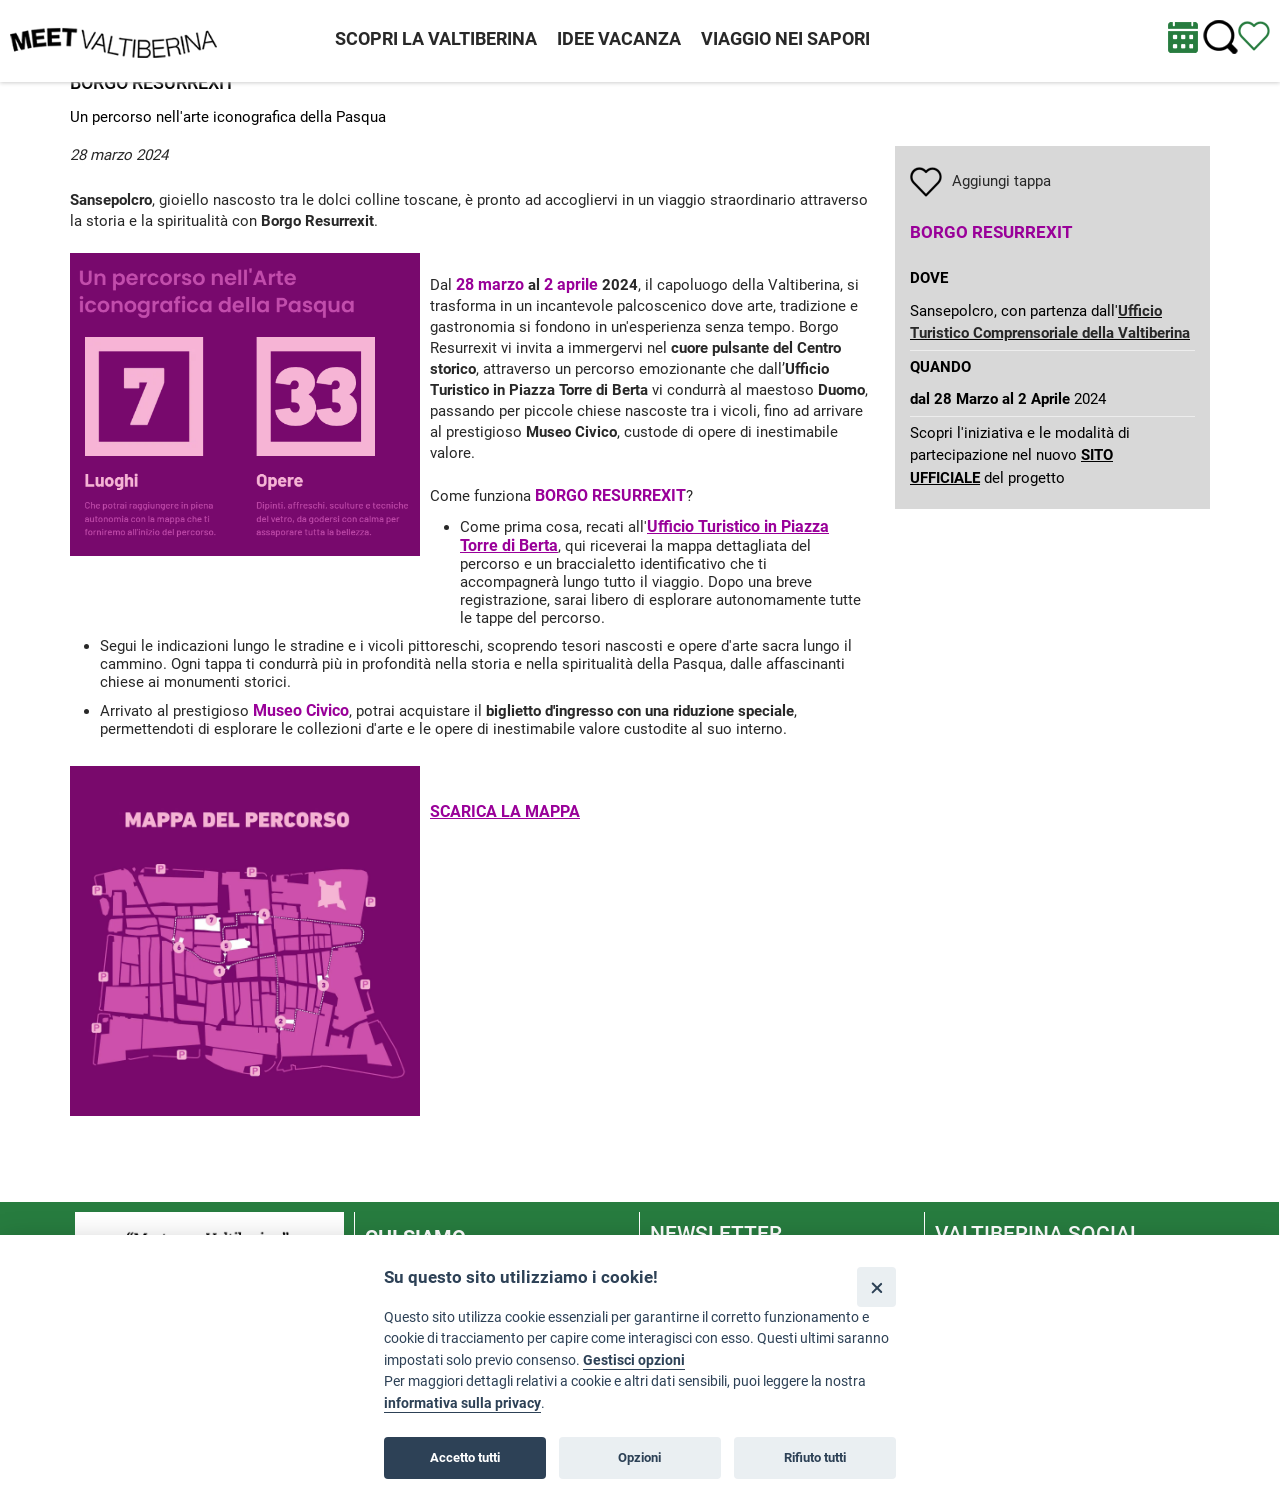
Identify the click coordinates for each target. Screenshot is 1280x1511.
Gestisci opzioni (634, 1360)
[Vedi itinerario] (1254, 35)
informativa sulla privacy (462, 1403)
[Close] (876, 1286)
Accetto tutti (465, 1457)
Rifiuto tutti (815, 1457)
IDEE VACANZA (619, 38)
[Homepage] (113, 40)
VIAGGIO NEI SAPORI (785, 38)
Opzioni (639, 1457)
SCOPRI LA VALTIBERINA (436, 38)
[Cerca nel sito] (1220, 37)
